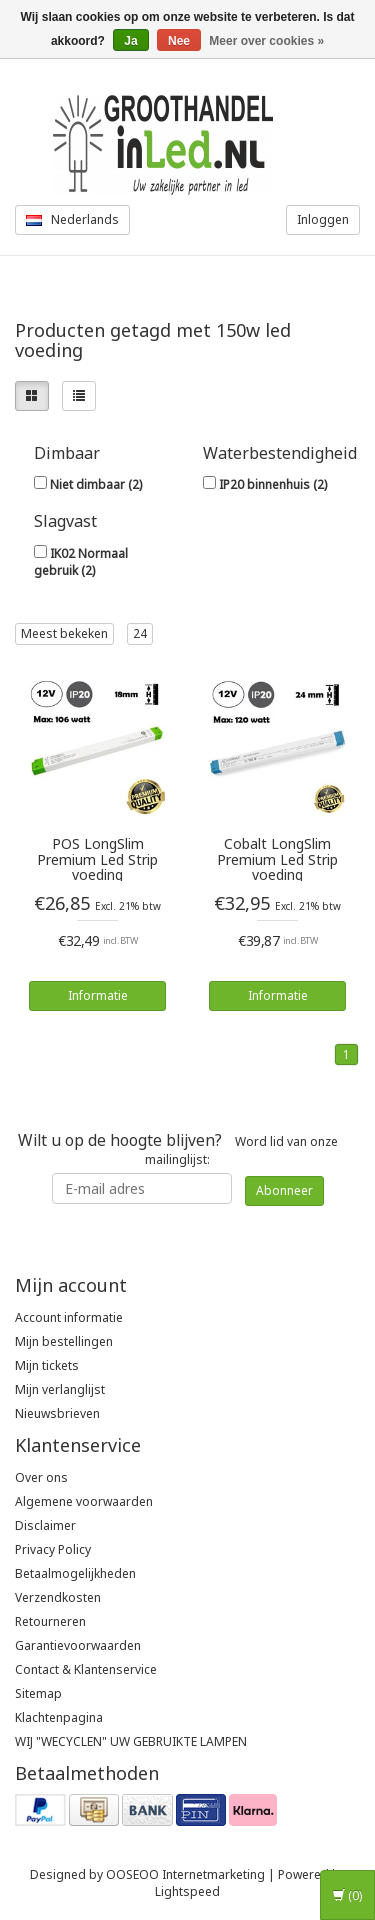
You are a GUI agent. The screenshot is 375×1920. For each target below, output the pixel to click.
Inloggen (323, 219)
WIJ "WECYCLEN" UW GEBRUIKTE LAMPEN (131, 1741)
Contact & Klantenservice (86, 1669)
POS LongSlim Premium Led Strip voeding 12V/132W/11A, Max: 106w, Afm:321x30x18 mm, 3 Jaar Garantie (97, 858)
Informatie (98, 995)
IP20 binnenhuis (273, 484)
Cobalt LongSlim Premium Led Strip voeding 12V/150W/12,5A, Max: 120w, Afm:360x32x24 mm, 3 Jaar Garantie (278, 858)
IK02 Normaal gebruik (81, 562)
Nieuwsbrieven (57, 1413)
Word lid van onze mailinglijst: (178, 1148)
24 (140, 633)
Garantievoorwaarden (78, 1645)
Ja (130, 41)
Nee (179, 41)
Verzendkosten (58, 1597)
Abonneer (284, 1190)
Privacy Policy (53, 1549)
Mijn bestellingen (64, 1341)
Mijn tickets (47, 1365)
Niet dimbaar (96, 484)
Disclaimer (45, 1525)
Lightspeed (187, 1891)
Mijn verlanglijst (60, 1389)
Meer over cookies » (266, 41)
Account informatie (69, 1317)
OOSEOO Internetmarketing (185, 1874)
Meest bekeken (64, 633)
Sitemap (38, 1693)
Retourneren (50, 1621)
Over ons (41, 1477)
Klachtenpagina (59, 1717)
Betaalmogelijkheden (75, 1573)
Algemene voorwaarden (84, 1501)
